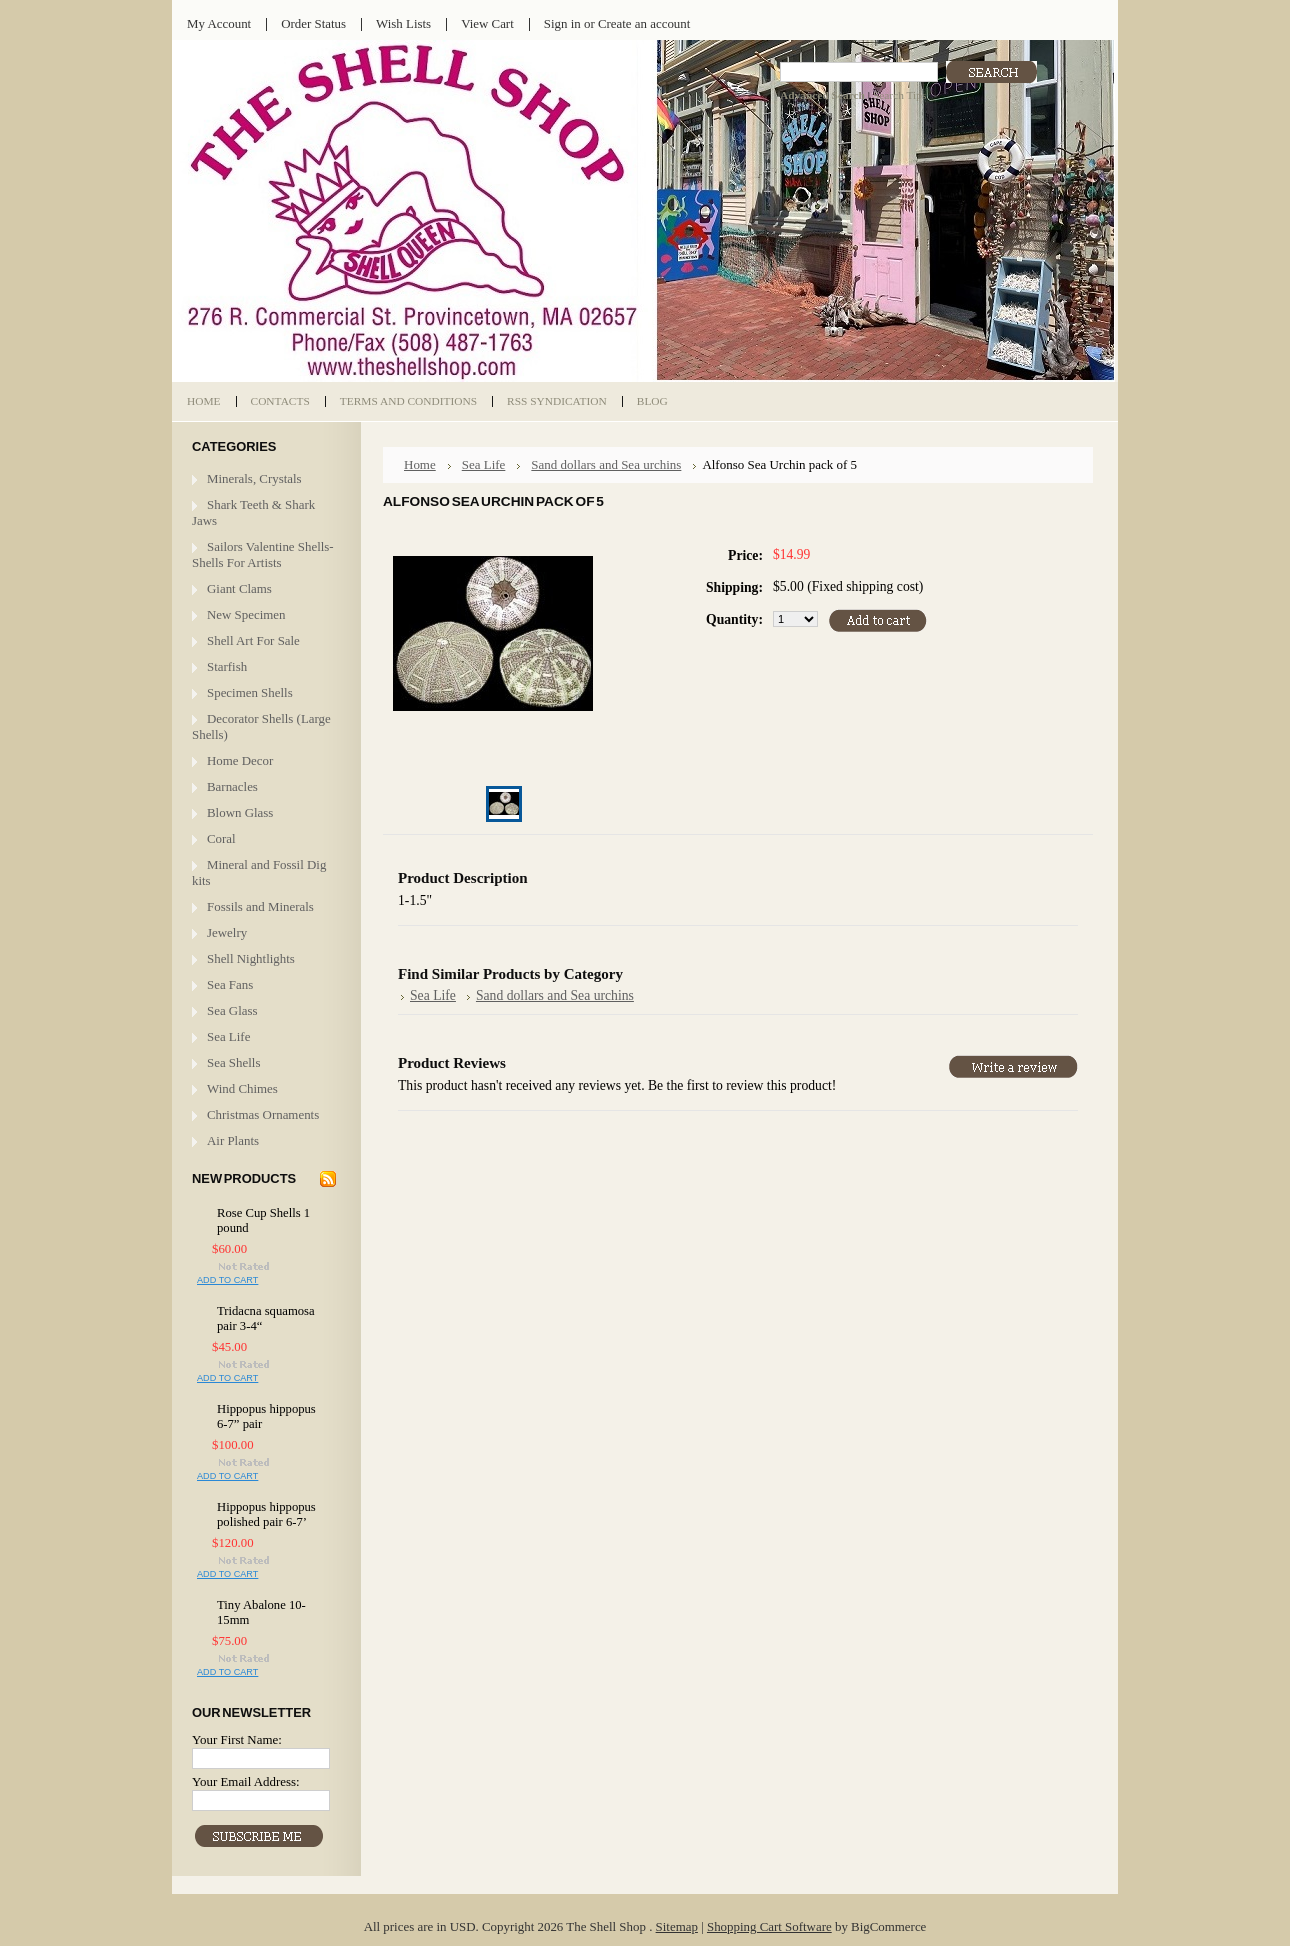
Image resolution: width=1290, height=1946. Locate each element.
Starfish (227, 666)
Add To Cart (227, 1280)
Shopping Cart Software (769, 1926)
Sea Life (228, 1036)
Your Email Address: (246, 1781)
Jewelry (227, 932)
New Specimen (246, 614)
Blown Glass (240, 812)
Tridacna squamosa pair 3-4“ (266, 1318)
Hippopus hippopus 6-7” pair (266, 1416)
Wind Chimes (242, 1088)
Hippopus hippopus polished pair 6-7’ (266, 1514)
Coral (221, 838)
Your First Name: (237, 1739)
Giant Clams (239, 588)
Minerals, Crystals (254, 478)
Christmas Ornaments (263, 1114)
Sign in (562, 23)
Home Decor (240, 760)
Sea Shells (233, 1062)
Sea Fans (230, 984)
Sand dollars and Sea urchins (606, 464)
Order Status (313, 23)
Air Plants (233, 1140)
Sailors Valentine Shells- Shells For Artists (263, 554)
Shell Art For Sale (253, 640)
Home (420, 464)
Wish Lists (403, 23)
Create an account (644, 23)
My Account (219, 23)
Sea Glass (232, 1010)
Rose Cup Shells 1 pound (263, 1220)
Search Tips (899, 95)
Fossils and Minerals (260, 906)
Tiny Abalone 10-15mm (261, 1612)
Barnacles (232, 786)
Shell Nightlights (251, 958)
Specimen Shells (250, 692)
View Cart (487, 23)
